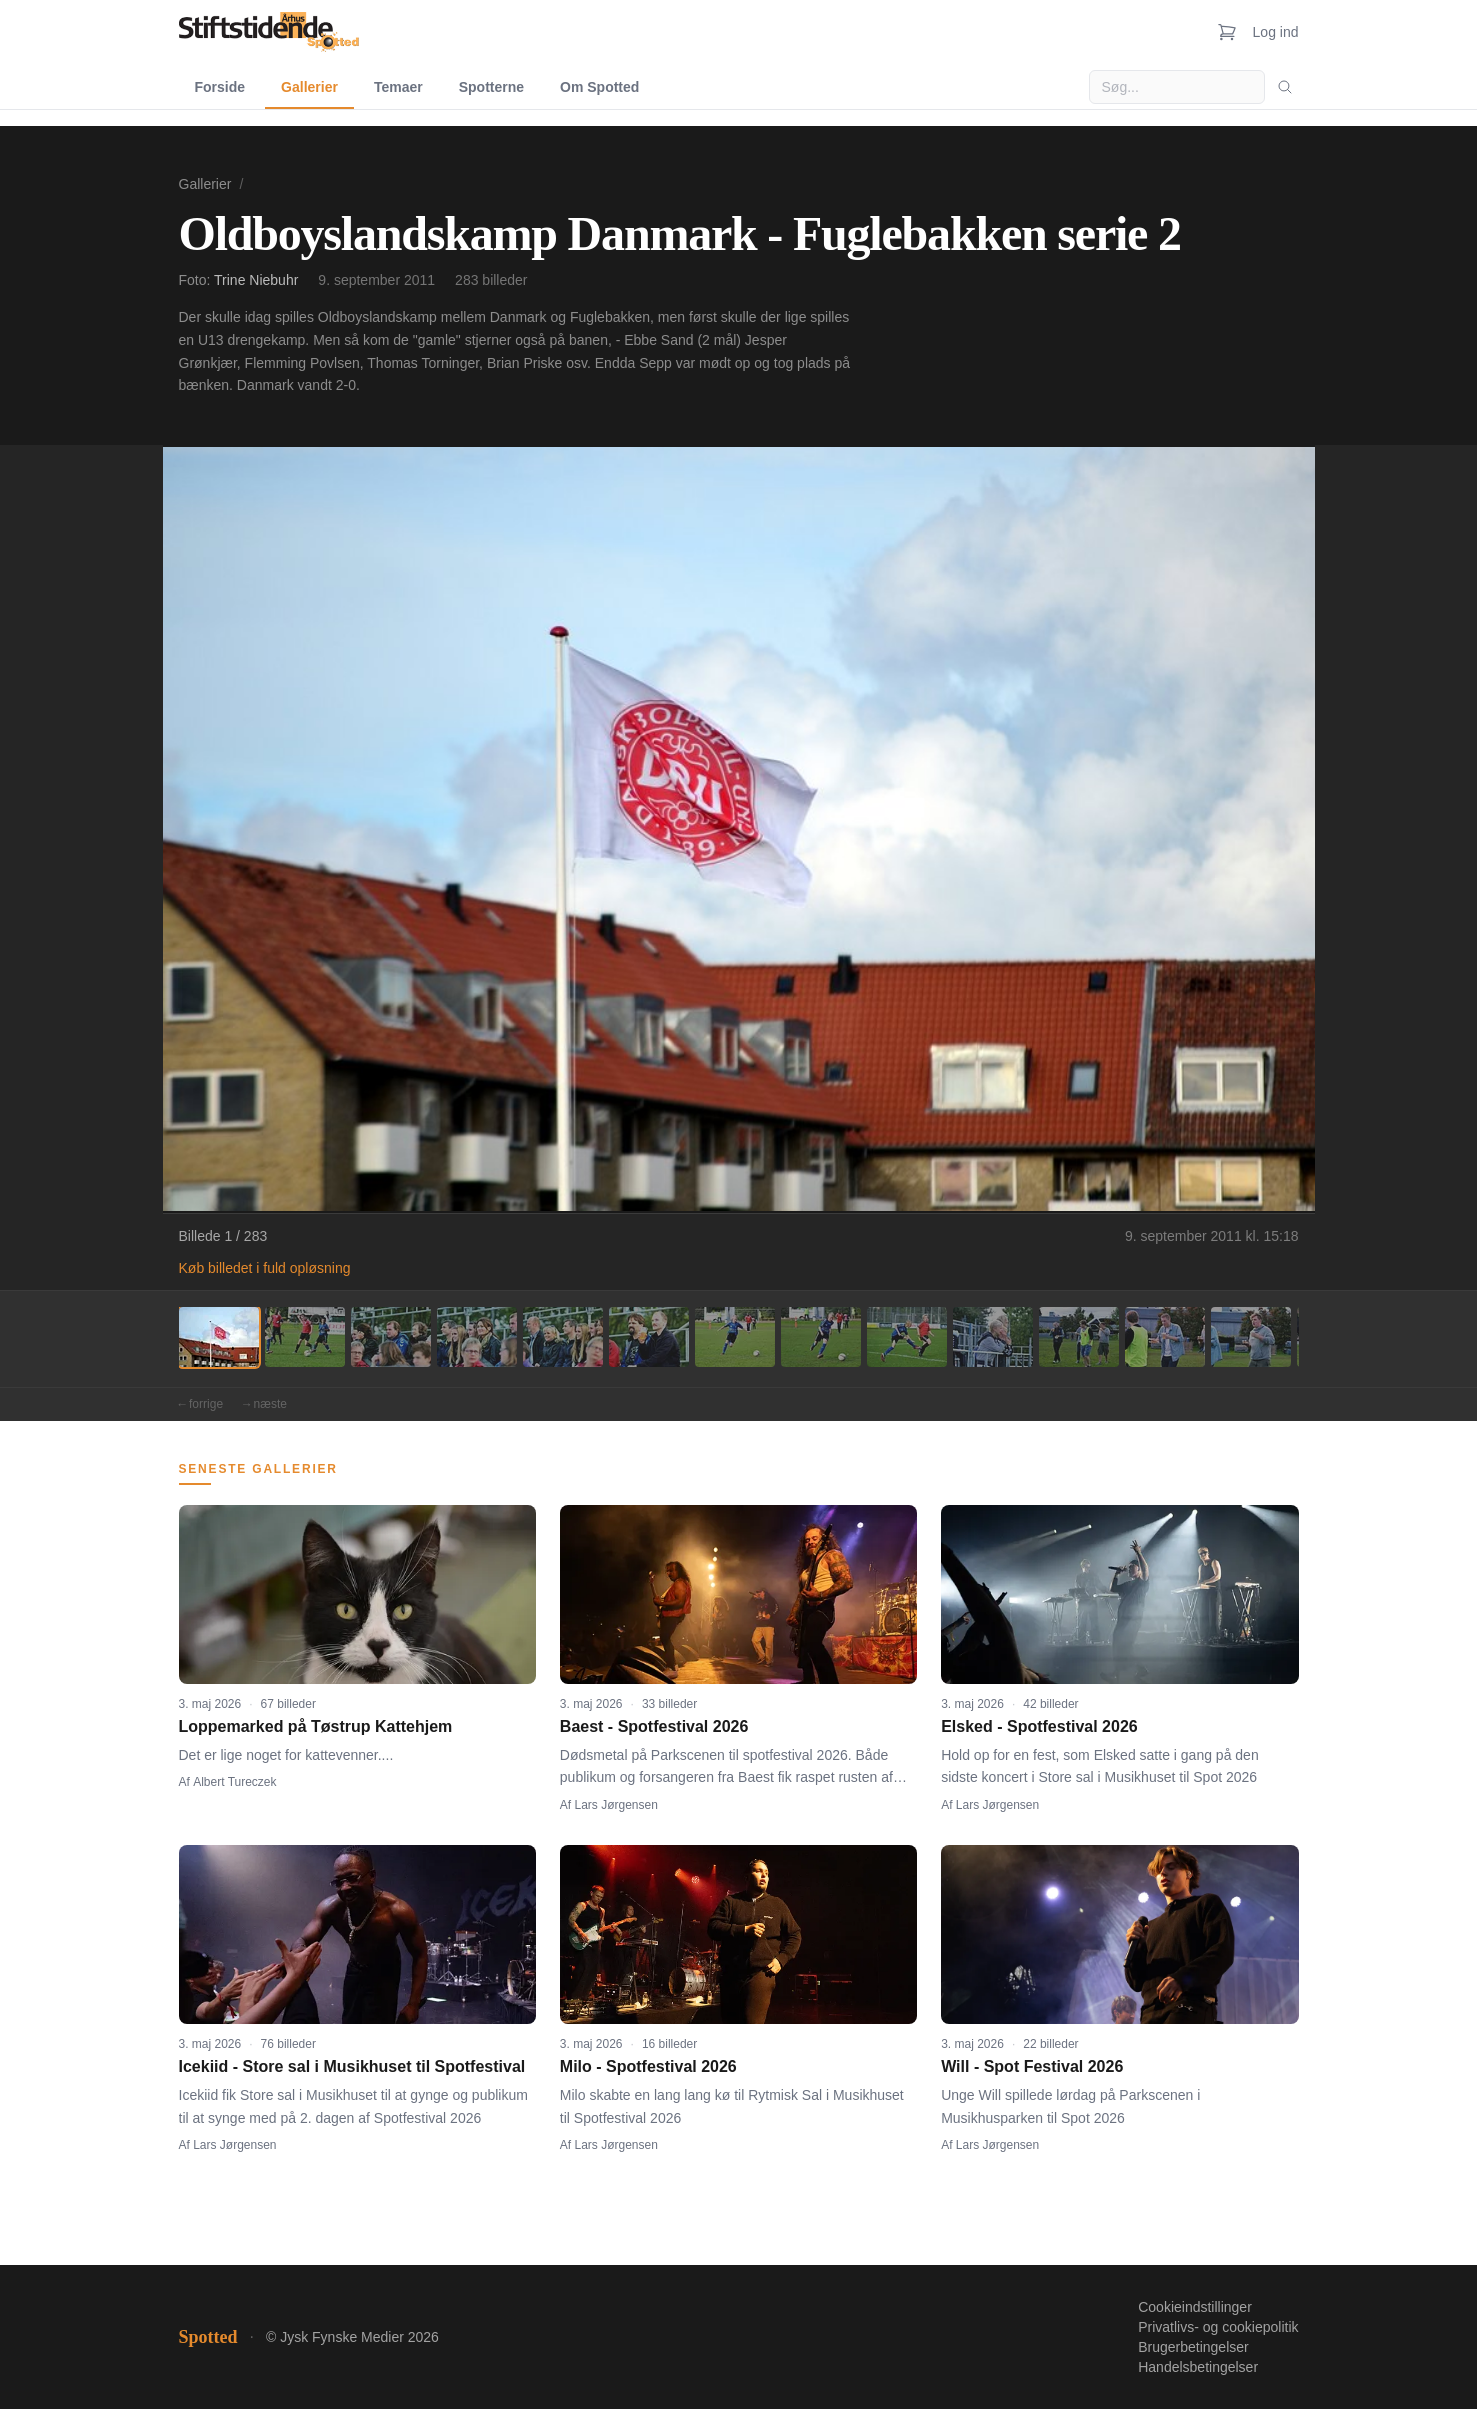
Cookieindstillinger (1195, 2307)
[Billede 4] (477, 1337)
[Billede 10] (993, 1337)
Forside (220, 87)
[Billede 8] (821, 1337)
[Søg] (1285, 87)
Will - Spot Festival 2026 (1032, 2066)
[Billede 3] (391, 1337)
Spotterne (491, 87)
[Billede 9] (907, 1337)
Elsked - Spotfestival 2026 (1039, 1726)
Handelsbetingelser (1198, 2367)
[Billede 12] (1165, 1337)
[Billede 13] (1251, 1337)
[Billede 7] (735, 1337)
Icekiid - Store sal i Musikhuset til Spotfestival (352, 2066)
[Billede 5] (563, 1337)
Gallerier (309, 87)
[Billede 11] (1079, 1337)
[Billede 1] (219, 1337)
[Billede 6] (649, 1337)
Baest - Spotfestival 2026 (654, 1726)
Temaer (398, 87)
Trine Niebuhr (256, 280)
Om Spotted (599, 87)
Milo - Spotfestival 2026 (648, 2066)
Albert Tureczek (234, 1782)
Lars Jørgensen (616, 1805)
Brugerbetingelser (1193, 2347)
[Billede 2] (305, 1337)
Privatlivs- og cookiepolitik (1218, 2327)
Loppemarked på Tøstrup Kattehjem (316, 1726)
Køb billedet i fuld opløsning (265, 1268)
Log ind (1276, 32)
